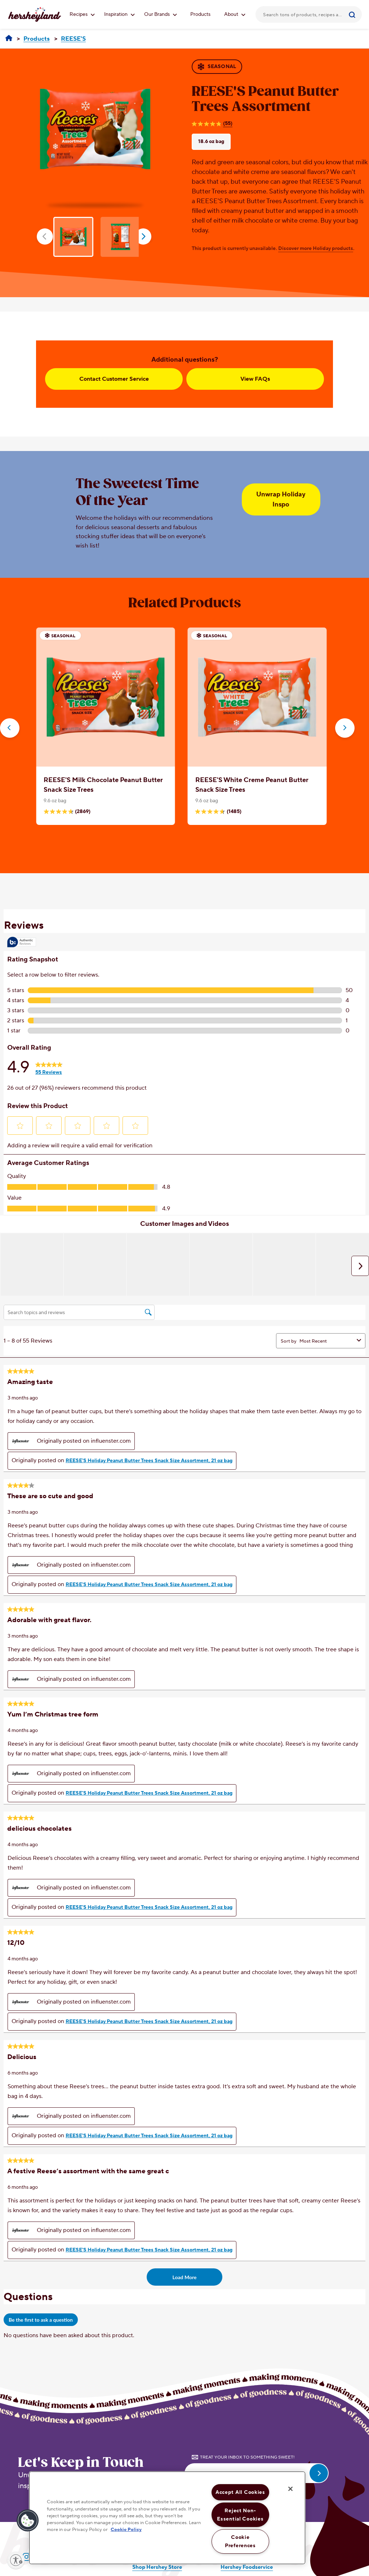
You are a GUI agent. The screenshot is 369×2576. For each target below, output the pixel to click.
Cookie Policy (126, 2529)
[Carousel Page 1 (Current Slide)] (177, 847)
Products (200, 14)
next (143, 236)
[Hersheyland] (8, 39)
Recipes (82, 14)
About (234, 14)
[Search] (352, 14)
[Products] (36, 39)
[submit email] (319, 2473)
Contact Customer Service (114, 379)
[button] (9, 728)
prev (45, 236)
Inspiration (119, 14)
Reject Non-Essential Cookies (240, 2514)
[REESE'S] (73, 39)
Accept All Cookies (240, 2492)
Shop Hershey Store (157, 2567)
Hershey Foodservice (247, 2567)
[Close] (290, 2489)
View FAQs (255, 379)
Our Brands (160, 14)
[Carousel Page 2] (189, 847)
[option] (95, 129)
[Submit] (352, 14)
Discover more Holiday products (315, 248)
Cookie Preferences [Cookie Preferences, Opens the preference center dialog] (240, 2541)
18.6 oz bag (211, 141)
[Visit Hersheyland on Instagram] (26, 2557)
